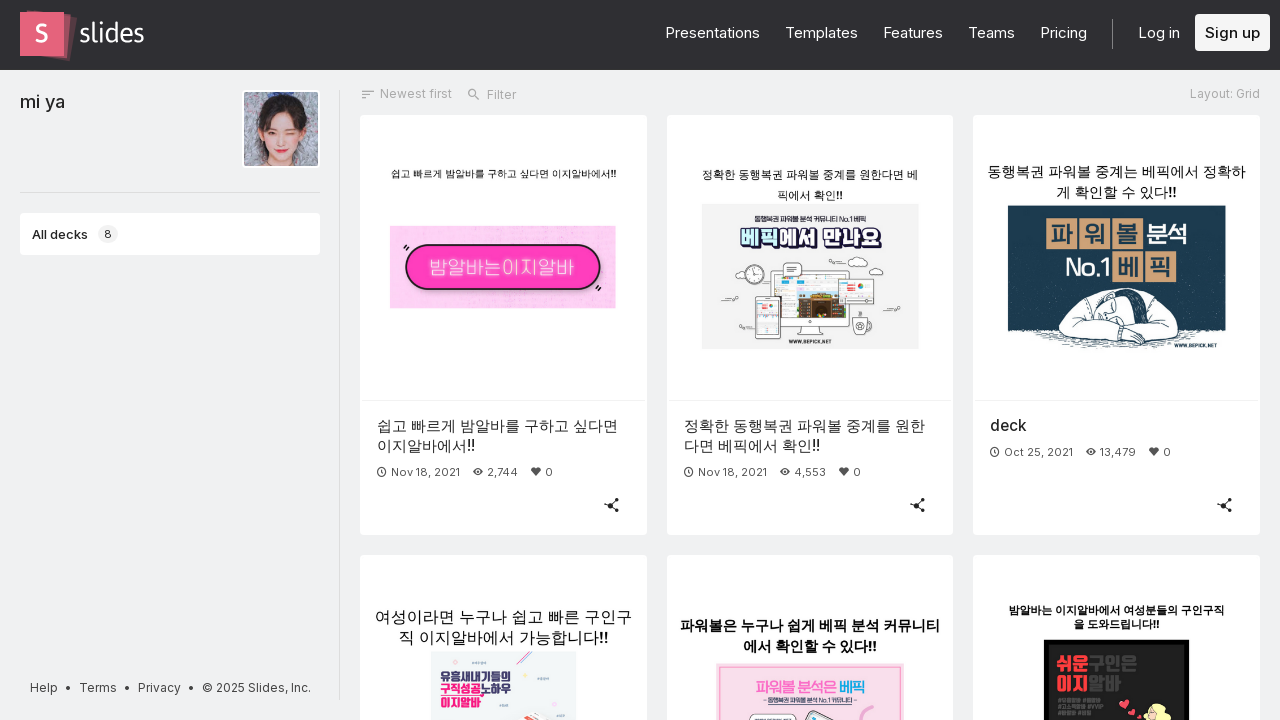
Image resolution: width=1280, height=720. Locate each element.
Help (44, 687)
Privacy (159, 687)
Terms (98, 687)
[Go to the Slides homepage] (42, 34)
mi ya (42, 101)
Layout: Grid (1225, 93)
